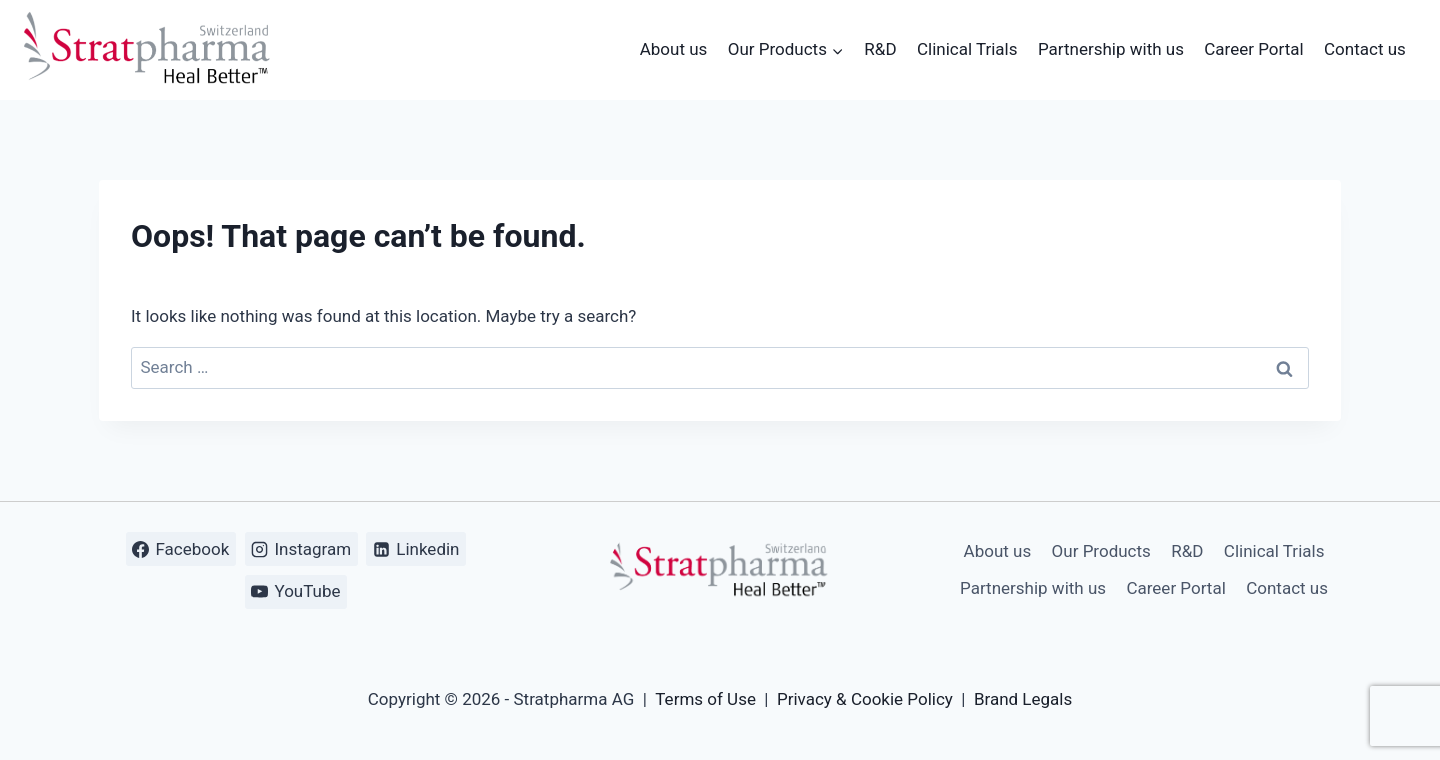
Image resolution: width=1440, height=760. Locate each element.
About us (674, 49)
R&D (880, 49)
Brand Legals (1023, 699)
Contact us (1365, 49)
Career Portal (1253, 49)
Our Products (1101, 551)
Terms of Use (705, 699)
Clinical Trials (967, 49)
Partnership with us (1111, 49)
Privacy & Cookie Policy (865, 699)
